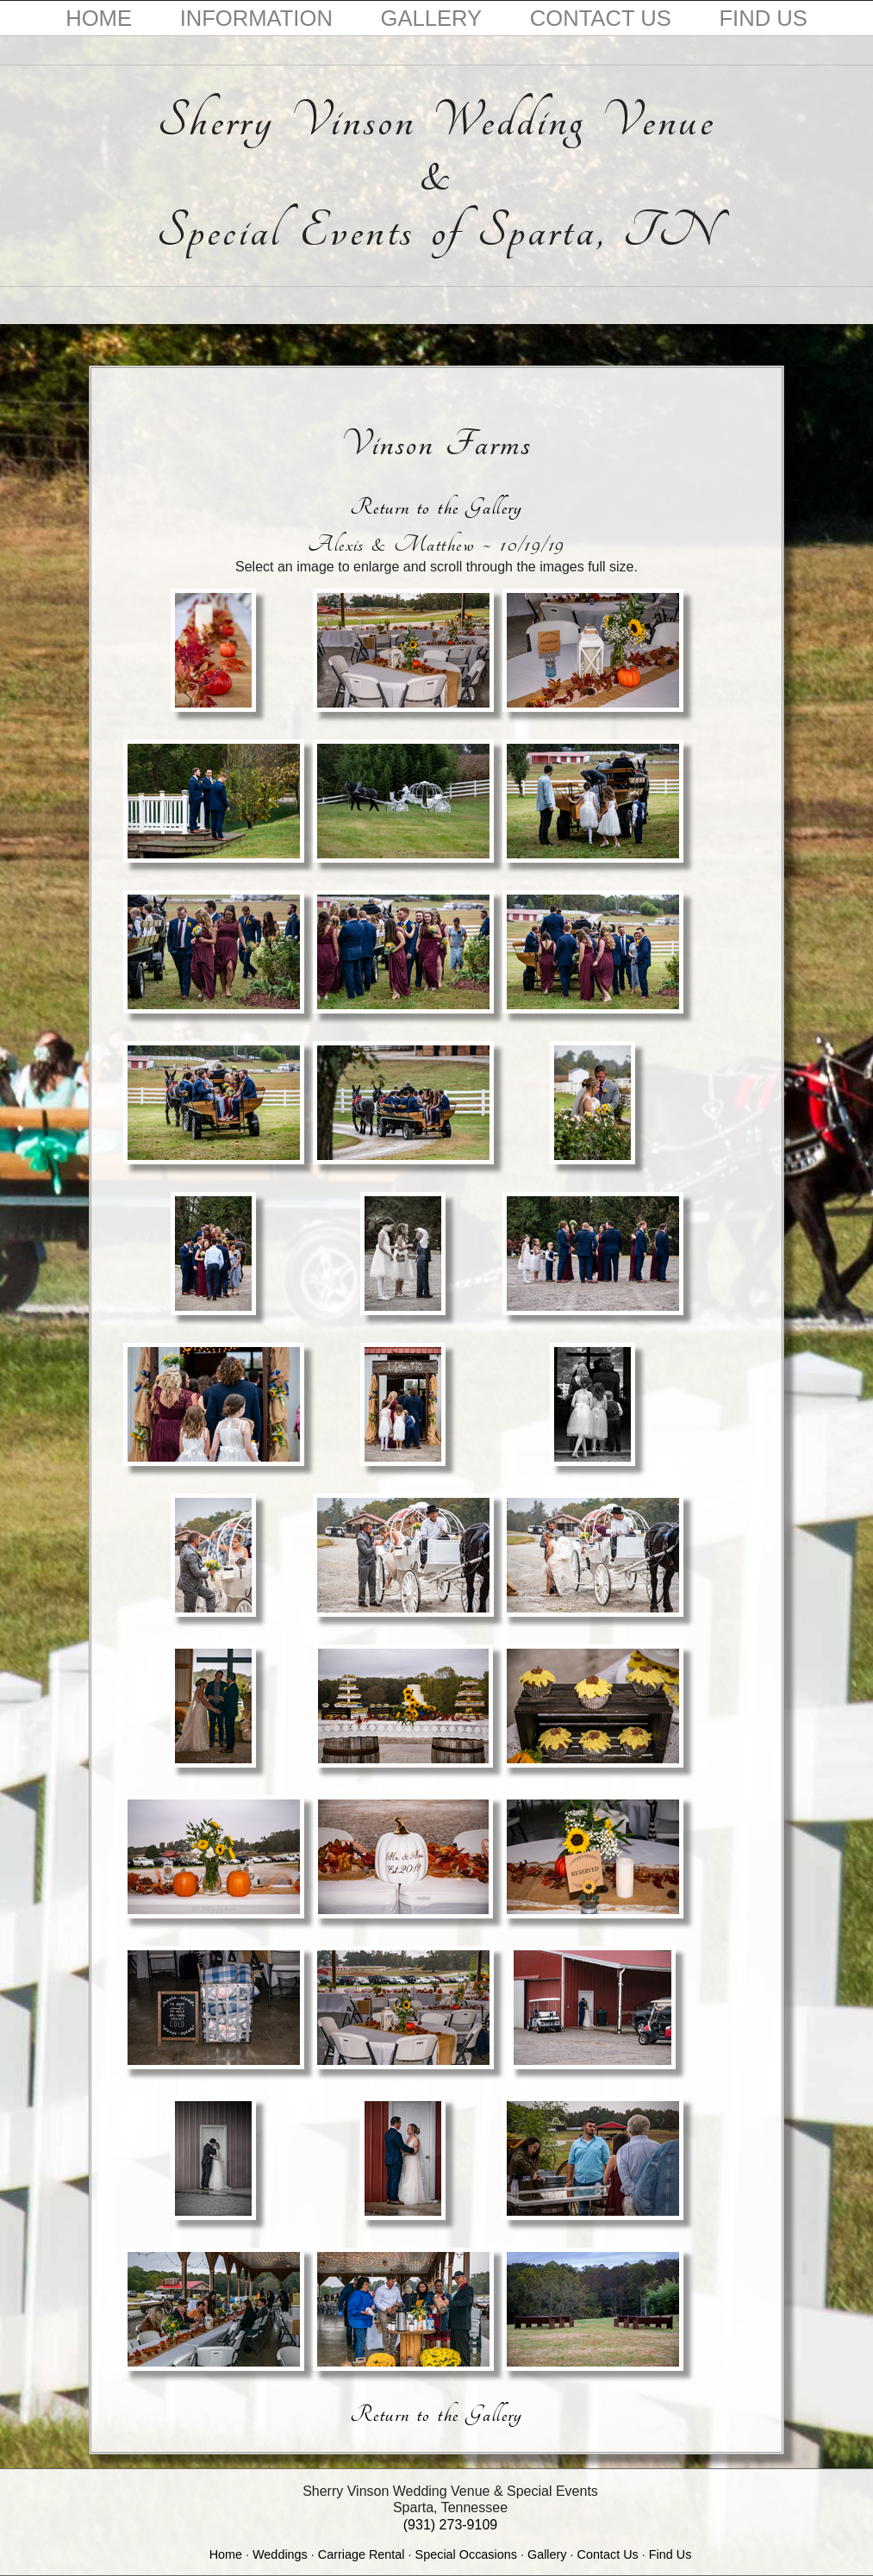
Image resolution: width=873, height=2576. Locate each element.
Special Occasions (466, 2554)
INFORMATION (256, 18)
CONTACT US (600, 18)
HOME (98, 18)
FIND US (763, 18)
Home (225, 2554)
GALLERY (432, 18)
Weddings (280, 2554)
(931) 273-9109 (450, 2524)
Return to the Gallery (436, 507)
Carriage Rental (361, 2554)
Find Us (670, 2554)
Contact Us (608, 2554)
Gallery (547, 2554)
